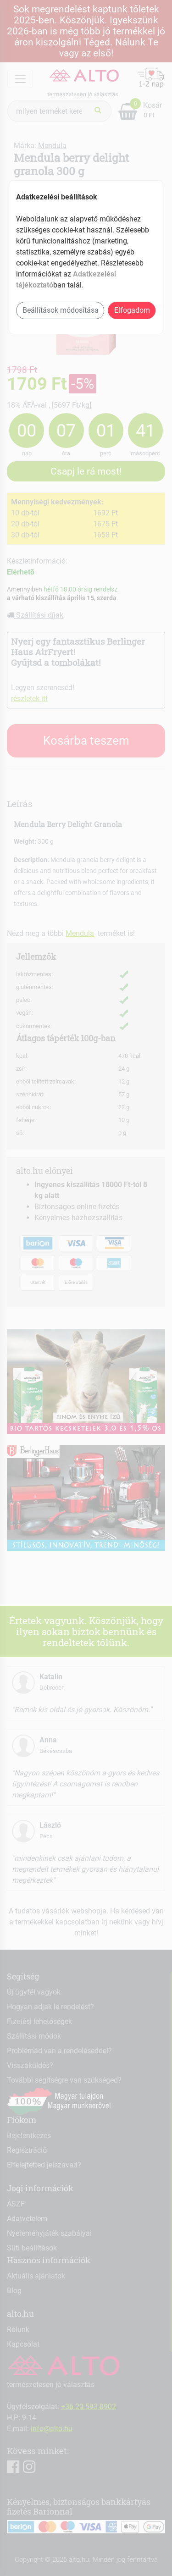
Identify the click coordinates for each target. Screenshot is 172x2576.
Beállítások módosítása (60, 310)
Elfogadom (132, 310)
